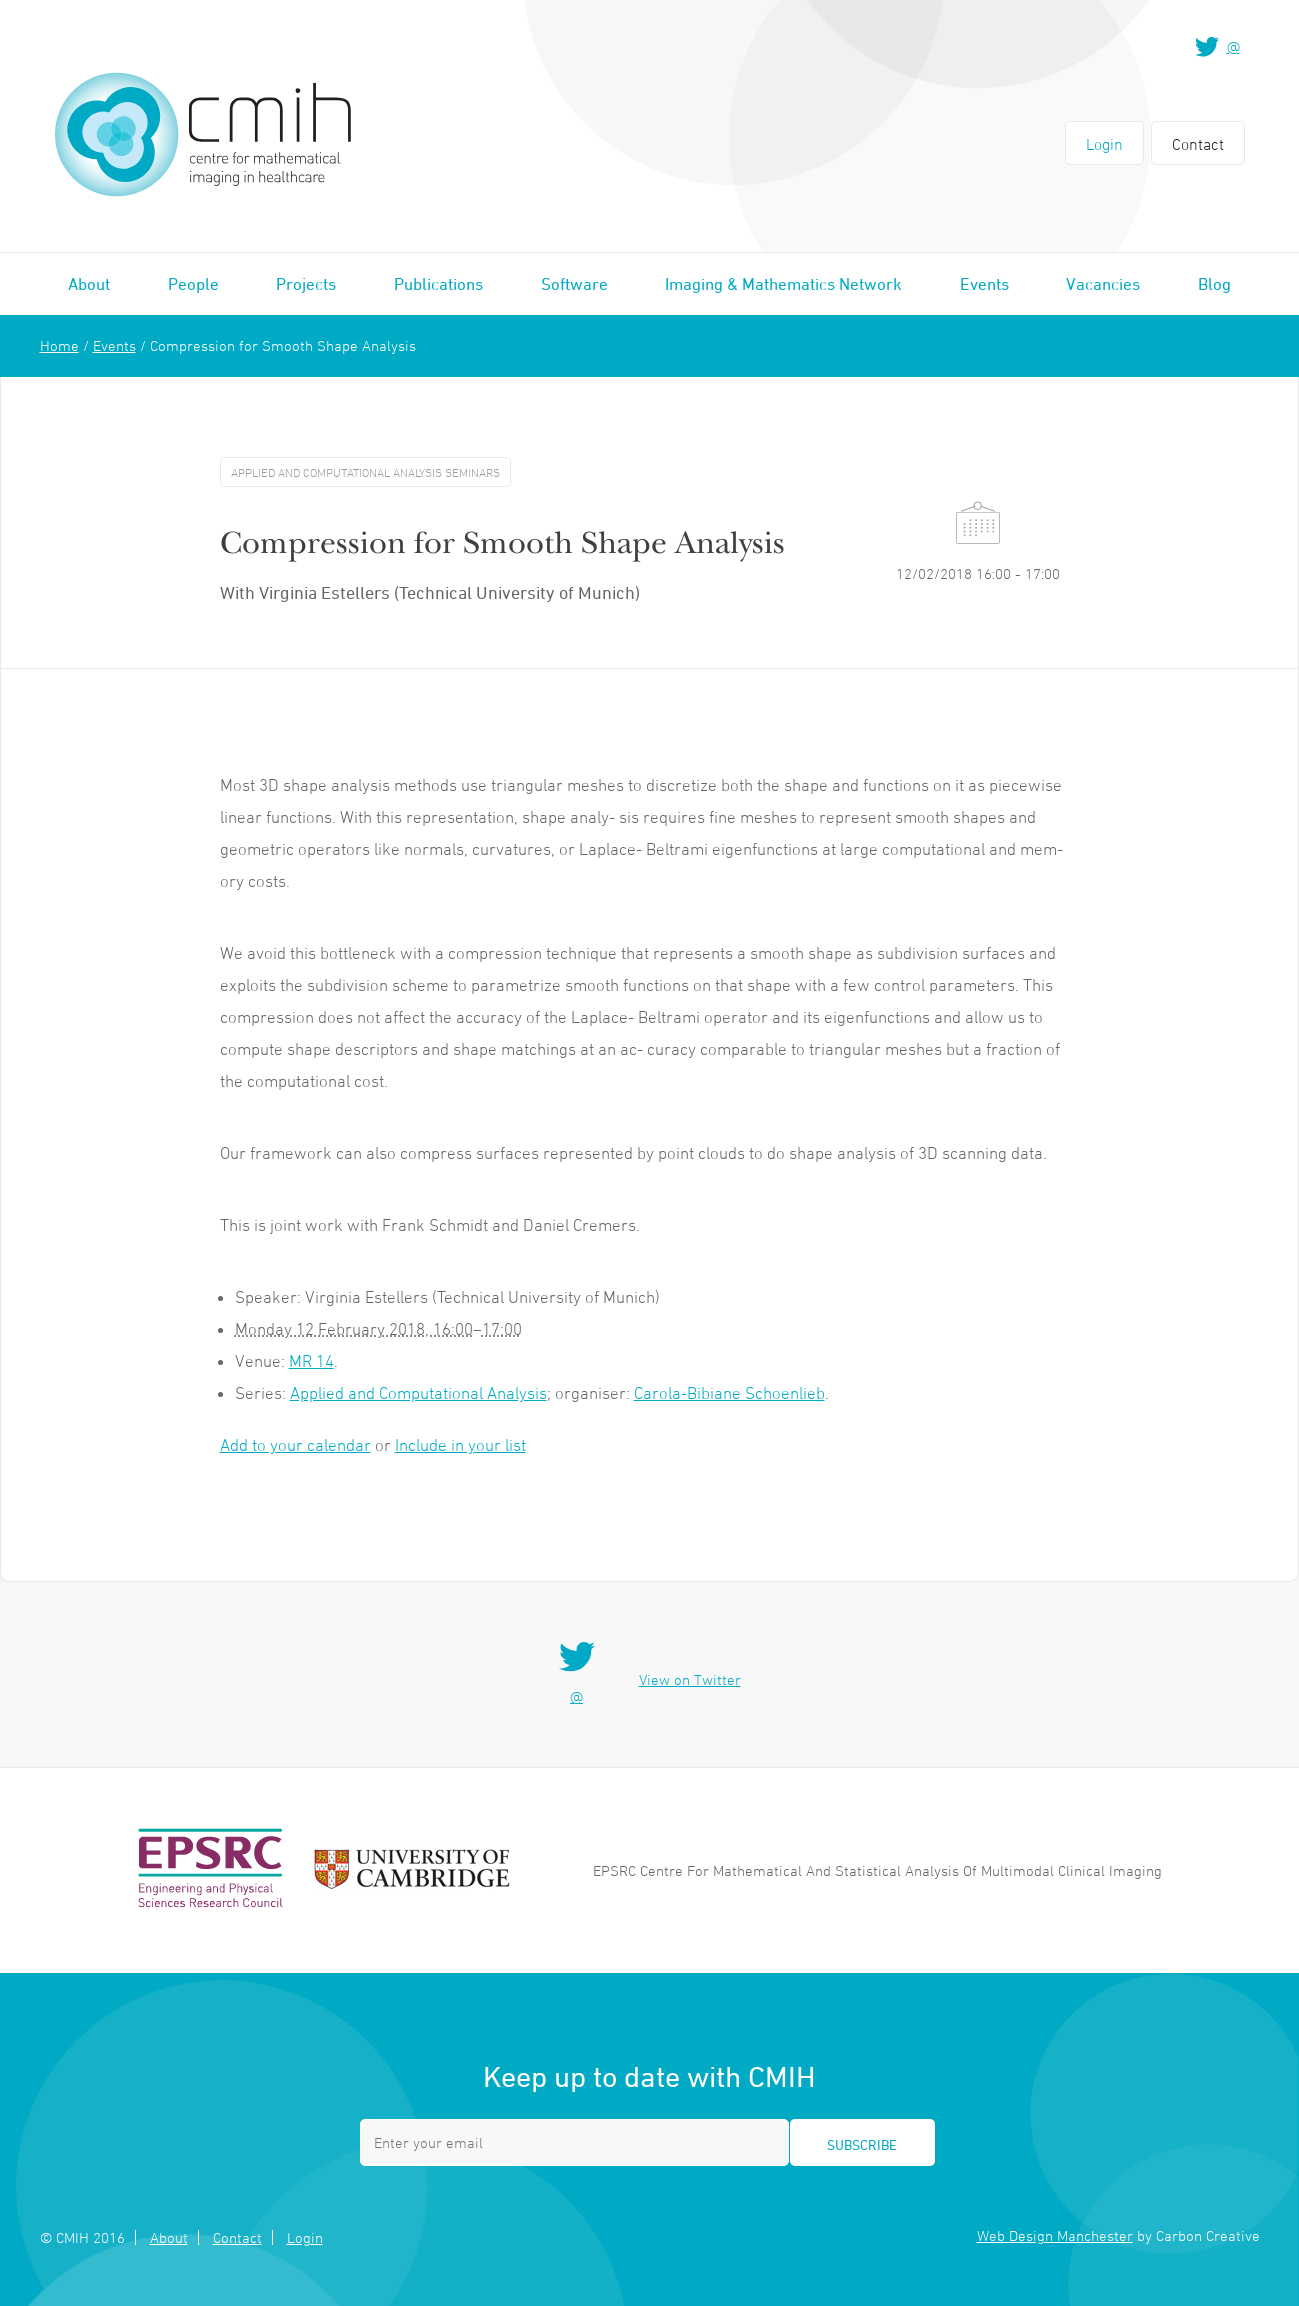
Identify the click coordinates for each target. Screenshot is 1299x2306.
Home (59, 345)
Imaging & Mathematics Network (783, 284)
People (193, 284)
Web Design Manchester (1055, 2235)
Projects (306, 284)
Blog (1214, 284)
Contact (1198, 144)
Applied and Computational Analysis (418, 1393)
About (89, 284)
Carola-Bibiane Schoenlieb (729, 1393)
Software (574, 284)
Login (1104, 144)
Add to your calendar (295, 1445)
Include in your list (460, 1445)
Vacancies (1103, 284)
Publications (438, 284)
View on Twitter (690, 1679)
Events (984, 284)
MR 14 (311, 1361)
